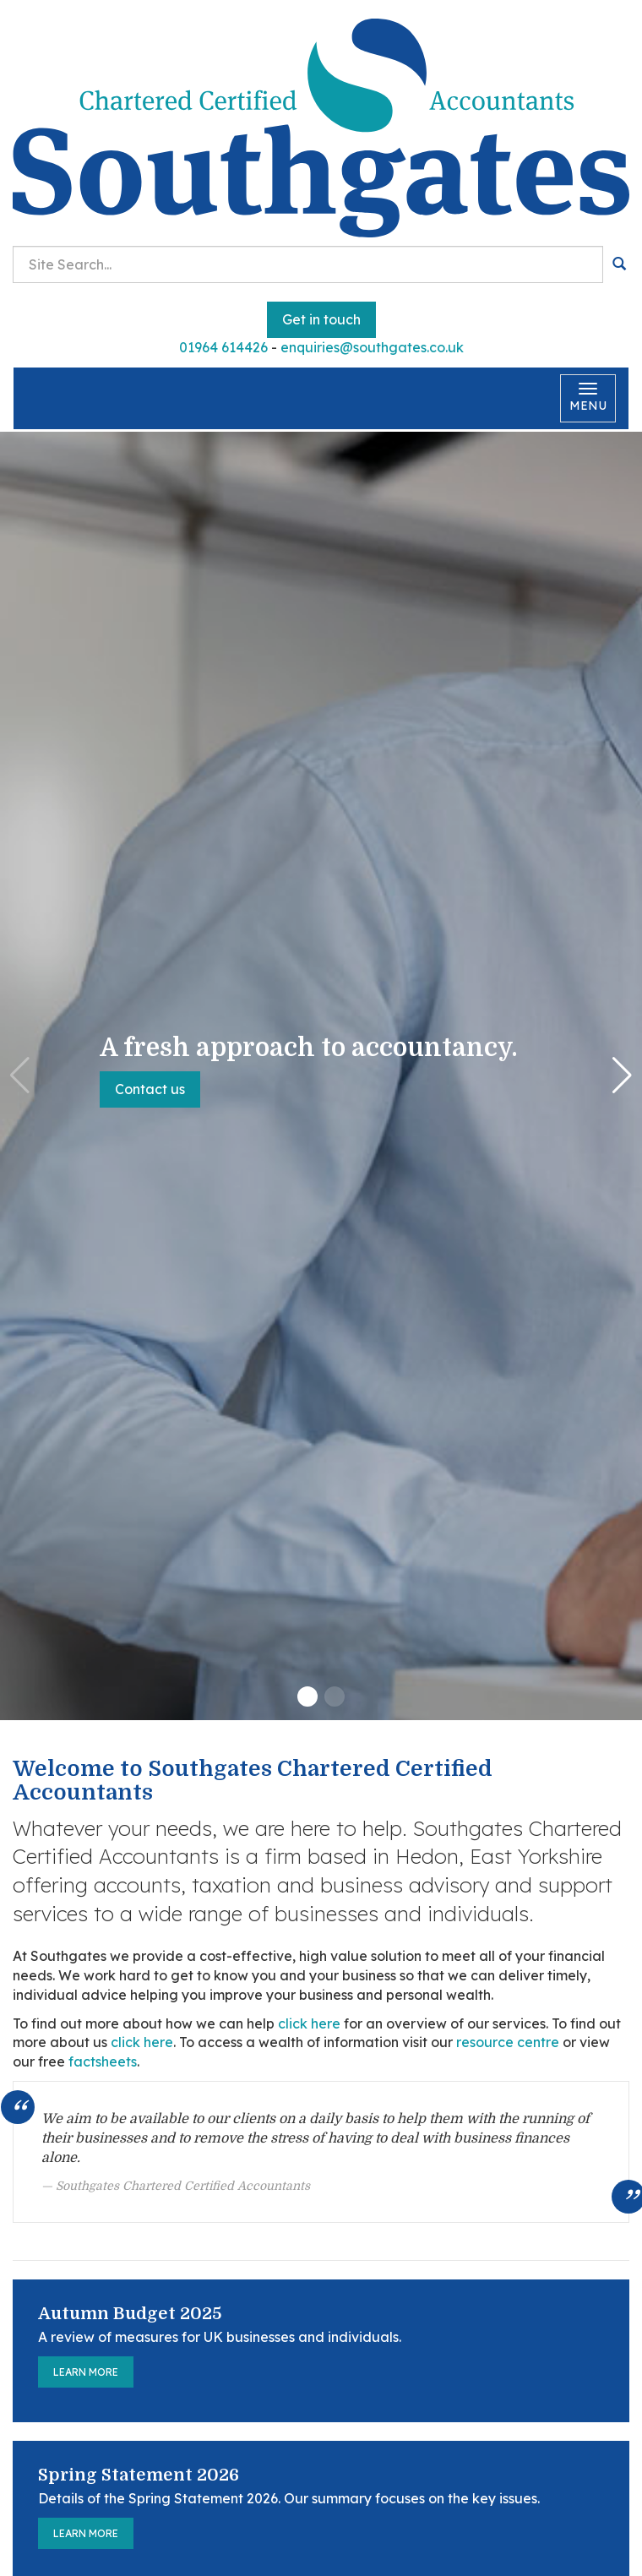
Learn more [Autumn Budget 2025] (85, 2372)
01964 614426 (223, 347)
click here (309, 2023)
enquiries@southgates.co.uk (372, 347)
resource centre (507, 2042)
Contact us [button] (150, 1089)
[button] (307, 1696)
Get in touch (321, 319)
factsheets (102, 2061)
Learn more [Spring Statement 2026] (85, 2533)
